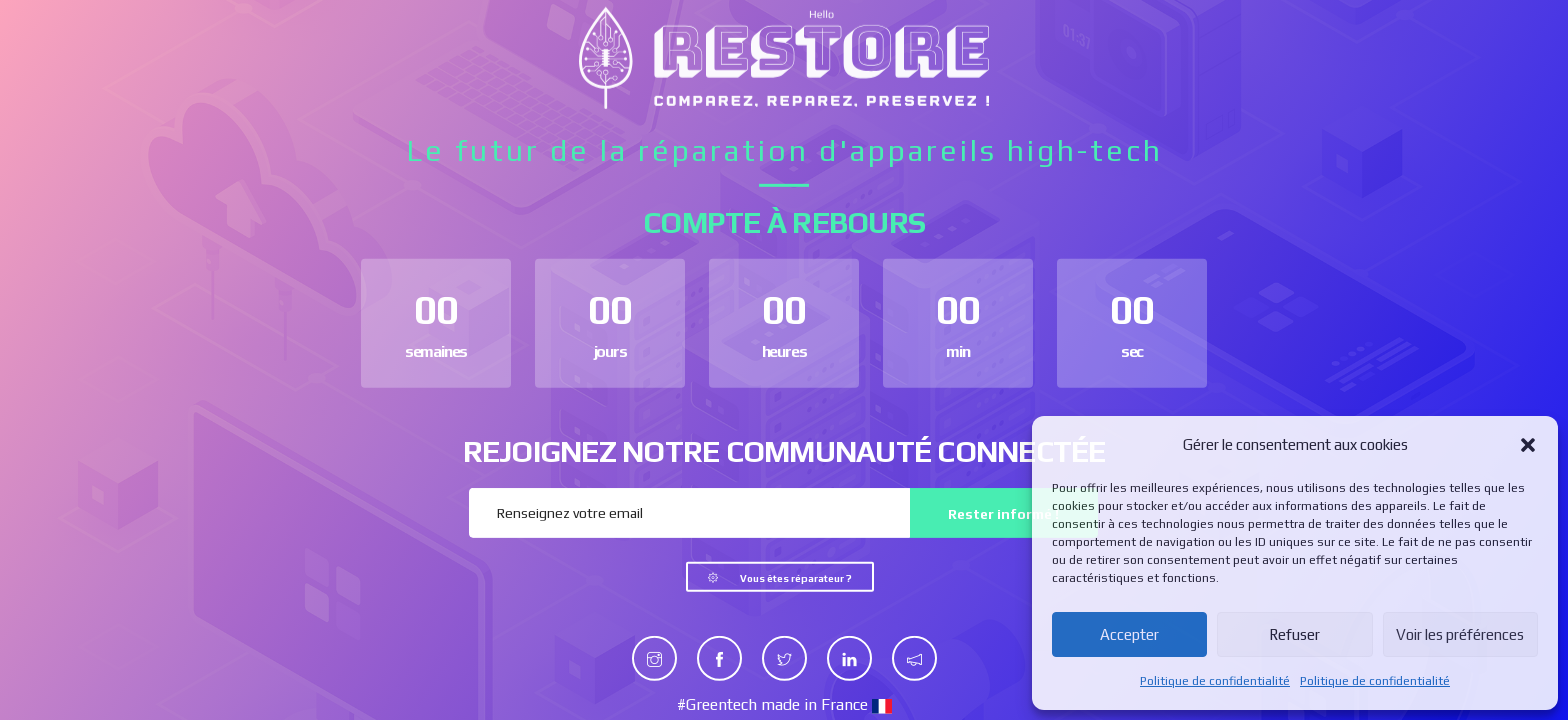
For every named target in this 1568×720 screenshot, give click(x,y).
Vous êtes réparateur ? (796, 578)
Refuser (1294, 634)
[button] (1528, 445)
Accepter (1129, 634)
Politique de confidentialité (1215, 681)
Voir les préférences (1460, 634)
